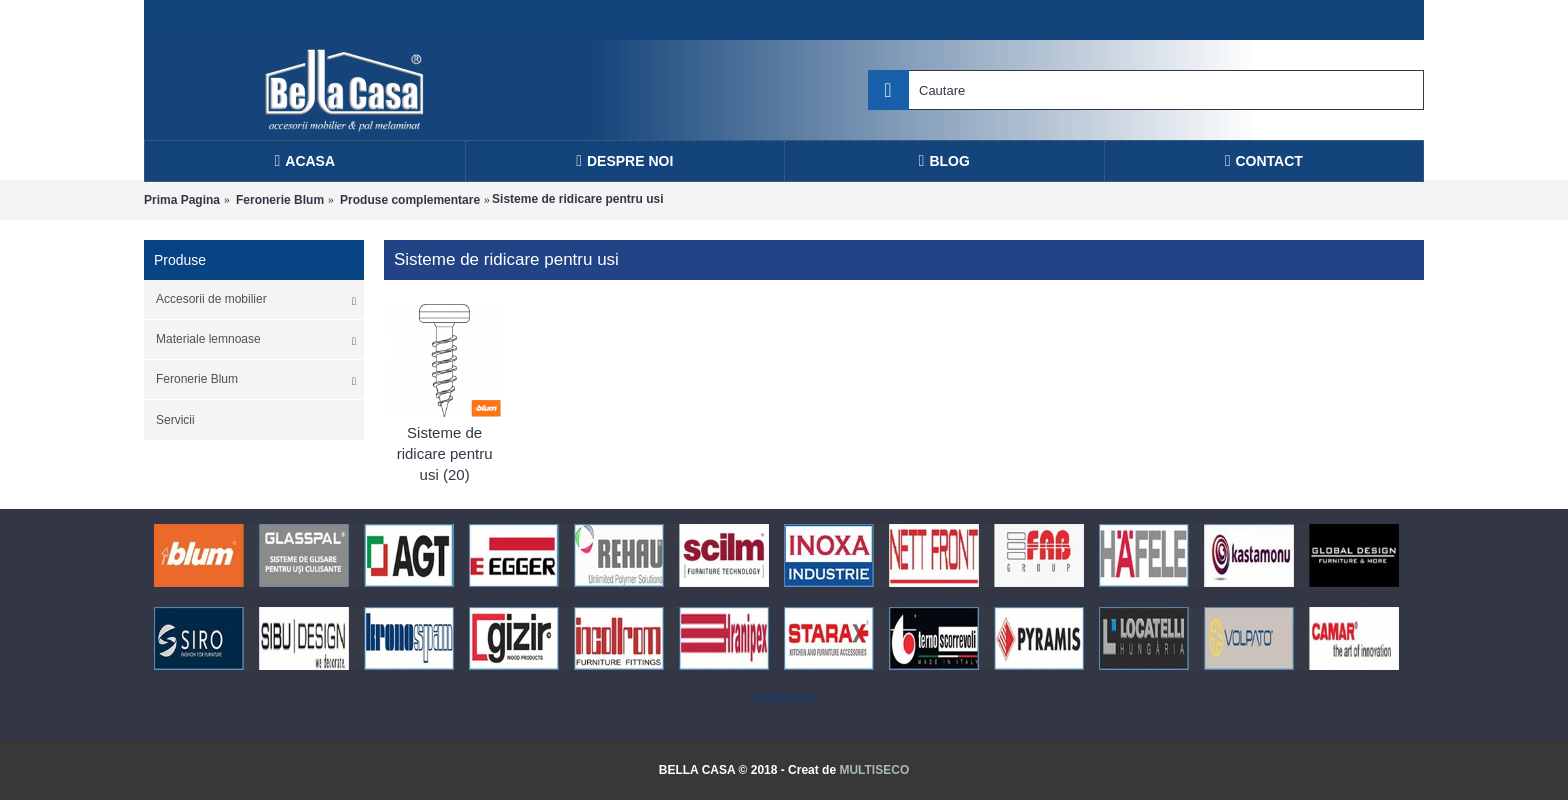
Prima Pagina (182, 200)
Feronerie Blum (280, 200)
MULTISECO (874, 770)
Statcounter (783, 698)
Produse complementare (410, 200)
